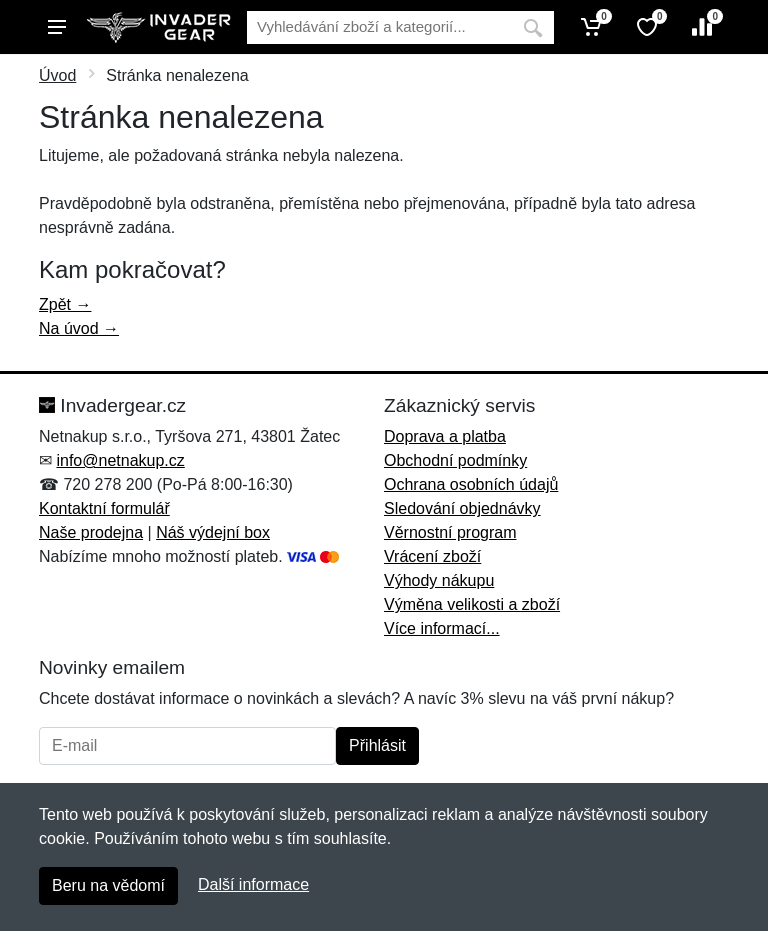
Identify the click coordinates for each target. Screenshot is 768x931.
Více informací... (442, 628)
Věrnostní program (450, 532)
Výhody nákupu (439, 580)
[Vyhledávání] (379, 27)
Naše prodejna (91, 532)
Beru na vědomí (108, 885)
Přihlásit (377, 745)
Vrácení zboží (432, 556)
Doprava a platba (445, 436)
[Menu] (57, 27)
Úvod (57, 75)
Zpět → (65, 304)
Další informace (253, 884)
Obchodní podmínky (455, 460)
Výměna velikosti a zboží (472, 604)
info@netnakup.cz (120, 460)
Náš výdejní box (213, 532)
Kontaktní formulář (104, 508)
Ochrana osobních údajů (471, 484)
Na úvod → (79, 328)
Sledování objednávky (462, 508)
